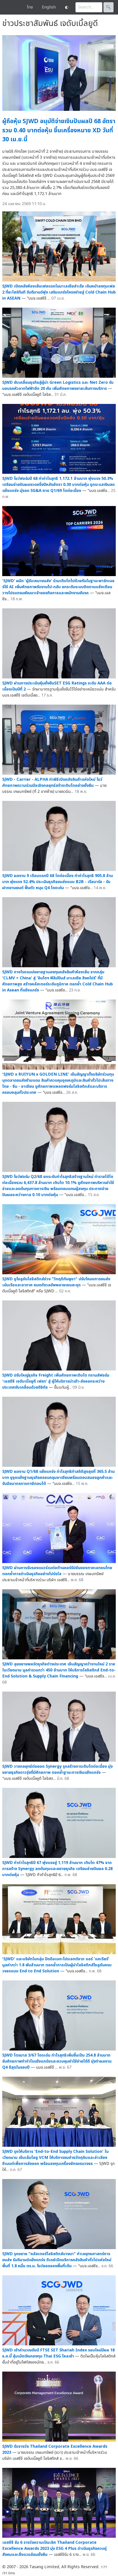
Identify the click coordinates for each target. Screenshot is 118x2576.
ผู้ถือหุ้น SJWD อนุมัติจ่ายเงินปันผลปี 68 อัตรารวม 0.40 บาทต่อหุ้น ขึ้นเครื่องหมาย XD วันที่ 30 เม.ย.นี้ (58, 130)
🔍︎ (108, 7)
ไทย (30, 7)
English (49, 7)
